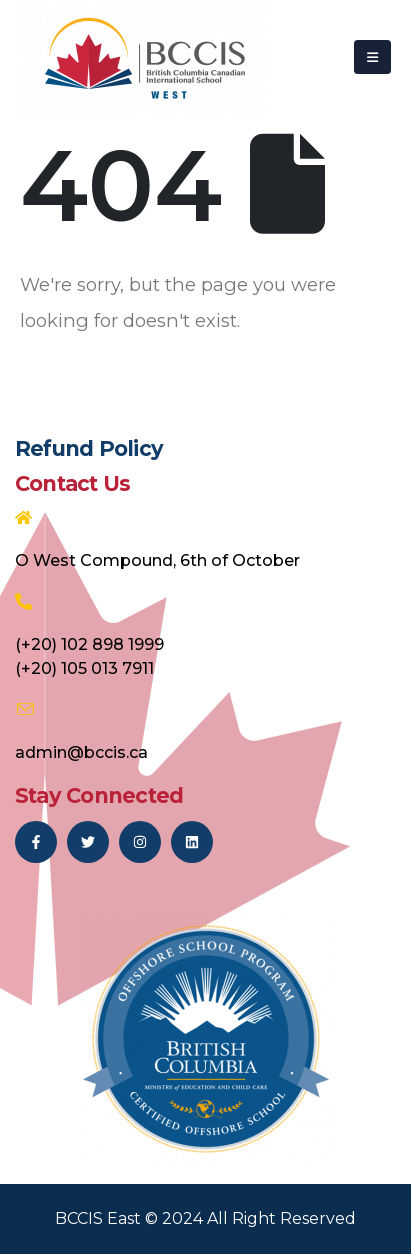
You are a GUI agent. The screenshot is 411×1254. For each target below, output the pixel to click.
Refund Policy (89, 448)
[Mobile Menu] (372, 57)
